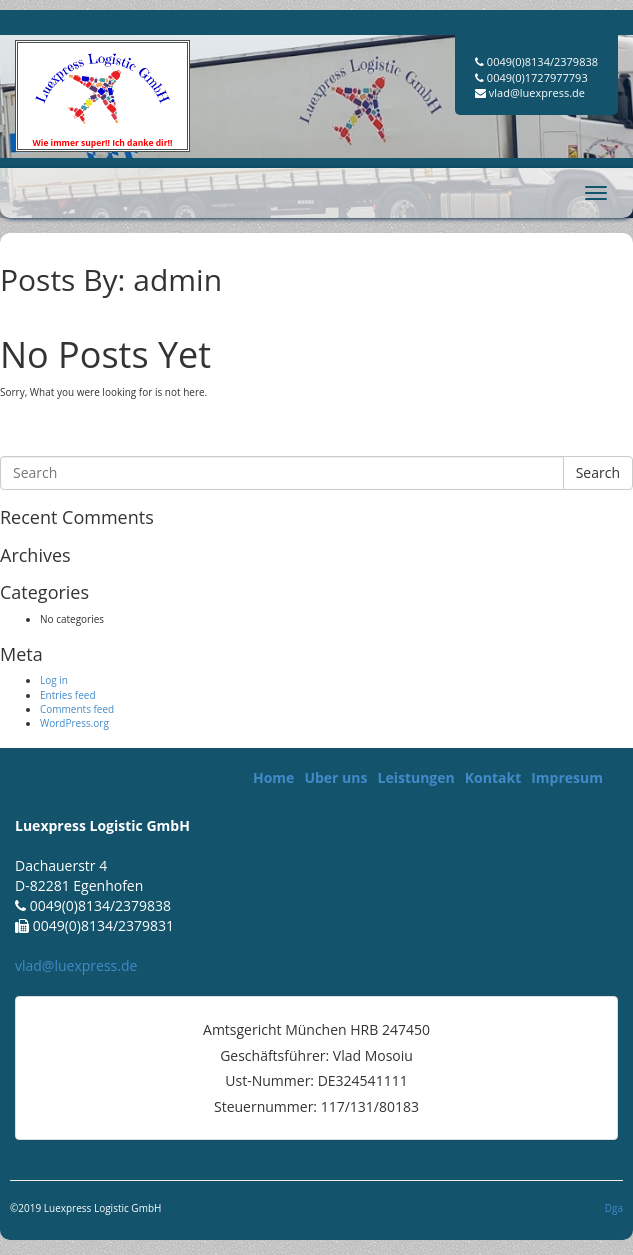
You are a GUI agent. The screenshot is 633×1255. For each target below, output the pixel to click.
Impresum (567, 777)
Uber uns (335, 777)
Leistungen (415, 777)
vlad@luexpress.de (76, 965)
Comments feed (77, 709)
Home (273, 777)
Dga (614, 1208)
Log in (54, 680)
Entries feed (68, 695)
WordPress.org (74, 723)
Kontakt (493, 777)
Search (598, 472)
